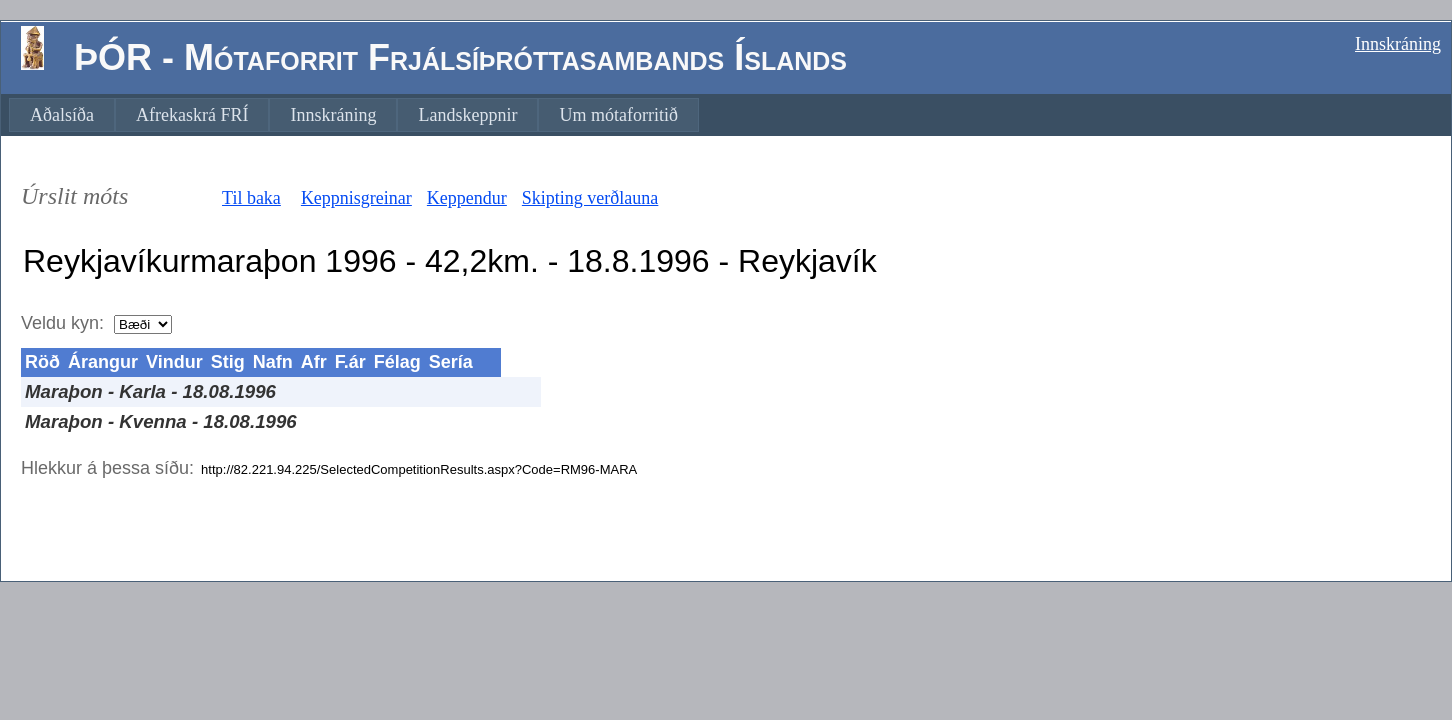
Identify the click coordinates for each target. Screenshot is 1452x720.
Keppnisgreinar (356, 198)
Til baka (251, 198)
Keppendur (467, 198)
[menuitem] (62, 115)
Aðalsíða (62, 115)
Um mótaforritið (618, 115)
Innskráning (1398, 44)
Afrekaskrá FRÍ (192, 115)
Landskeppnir (467, 115)
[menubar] (354, 115)
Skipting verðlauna (590, 198)
